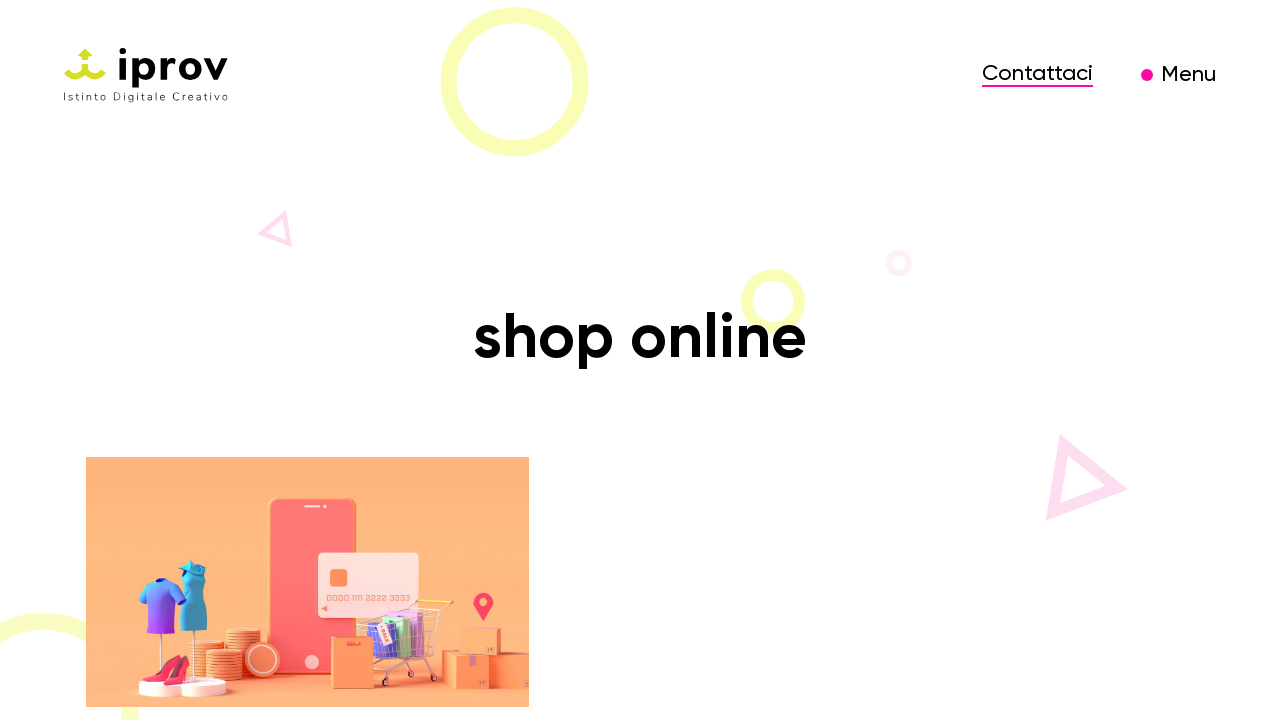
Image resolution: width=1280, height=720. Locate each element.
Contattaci (1037, 74)
